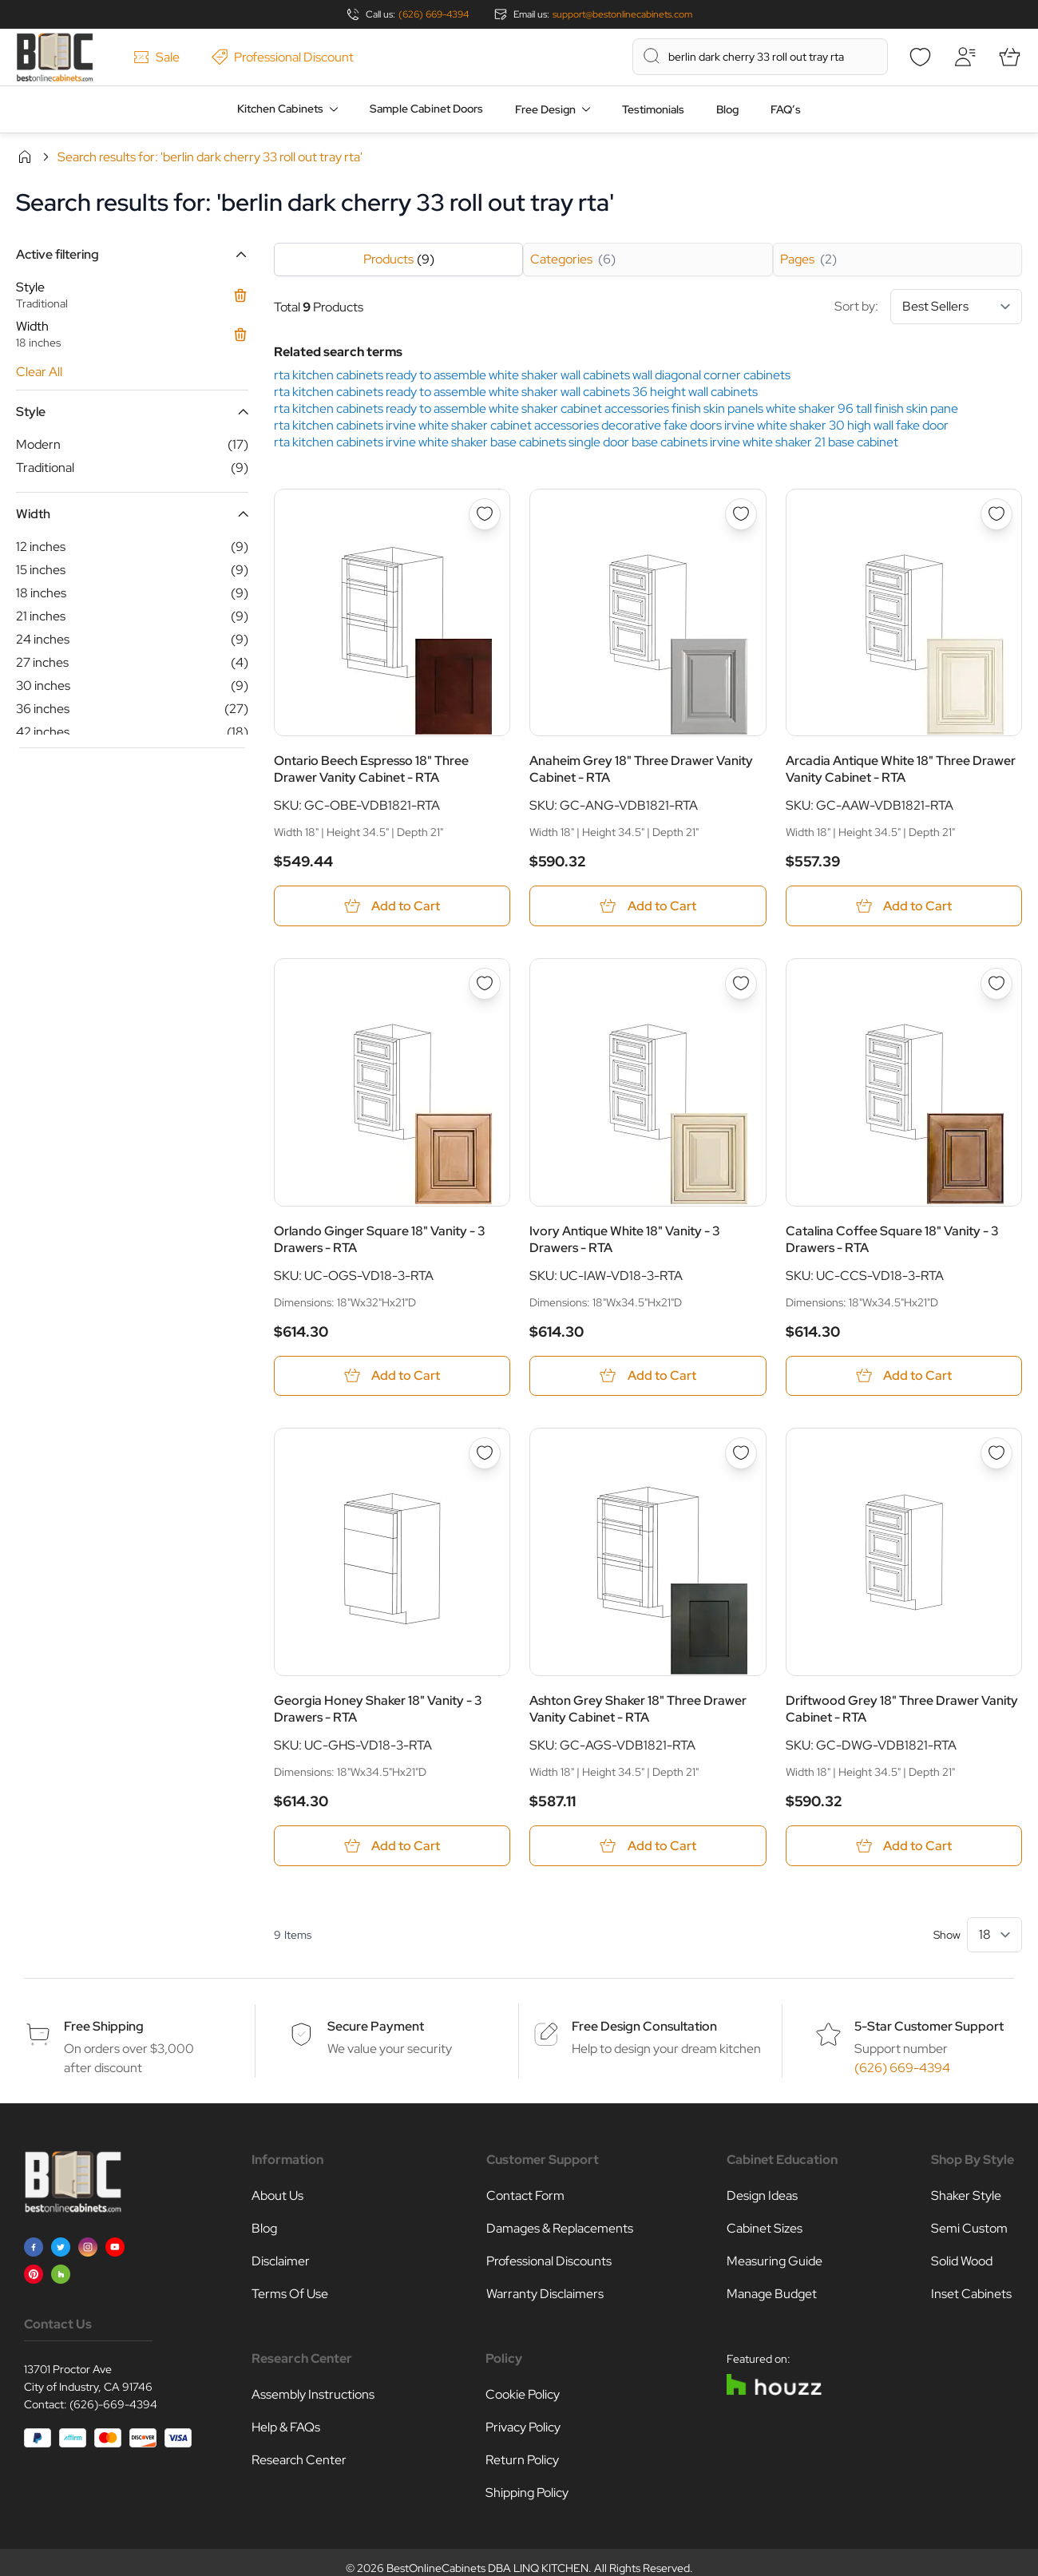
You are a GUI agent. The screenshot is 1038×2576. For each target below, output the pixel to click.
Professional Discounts (549, 2261)
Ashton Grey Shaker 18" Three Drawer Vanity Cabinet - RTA (638, 1709)
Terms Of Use (290, 2293)
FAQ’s (786, 109)
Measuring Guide (774, 2261)
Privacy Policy (523, 2427)
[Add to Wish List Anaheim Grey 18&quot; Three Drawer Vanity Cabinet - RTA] (741, 514)
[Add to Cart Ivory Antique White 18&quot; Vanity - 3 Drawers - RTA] (647, 1376)
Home (25, 156)
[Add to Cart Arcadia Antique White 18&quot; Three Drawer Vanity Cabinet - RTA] (904, 906)
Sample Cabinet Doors (426, 108)
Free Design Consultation (644, 2026)
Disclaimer (281, 2261)
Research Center (299, 2459)
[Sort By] (956, 306)
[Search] (651, 55)
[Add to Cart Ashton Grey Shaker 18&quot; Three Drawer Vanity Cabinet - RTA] (647, 1845)
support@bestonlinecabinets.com (622, 14)
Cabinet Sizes (764, 2228)
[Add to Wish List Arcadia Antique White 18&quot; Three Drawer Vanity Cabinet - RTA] (996, 514)
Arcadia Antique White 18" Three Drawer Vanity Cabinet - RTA (901, 769)
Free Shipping (104, 2026)
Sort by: (928, 306)
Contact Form (525, 2195)
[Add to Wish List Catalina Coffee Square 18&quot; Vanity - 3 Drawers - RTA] (996, 984)
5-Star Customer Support (929, 2026)
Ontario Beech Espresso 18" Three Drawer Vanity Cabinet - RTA (371, 769)
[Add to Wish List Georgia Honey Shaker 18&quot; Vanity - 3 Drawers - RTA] (485, 1454)
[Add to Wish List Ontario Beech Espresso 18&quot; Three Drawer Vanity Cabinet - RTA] (485, 514)
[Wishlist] (920, 56)
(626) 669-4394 (433, 14)
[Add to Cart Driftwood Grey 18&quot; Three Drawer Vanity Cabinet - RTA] (904, 1845)
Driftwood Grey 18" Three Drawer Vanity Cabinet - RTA (902, 1709)
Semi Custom (969, 2228)
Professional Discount (283, 57)
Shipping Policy (527, 2492)
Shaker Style (966, 2195)
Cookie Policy (522, 2394)
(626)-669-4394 (113, 2404)
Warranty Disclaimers (545, 2293)
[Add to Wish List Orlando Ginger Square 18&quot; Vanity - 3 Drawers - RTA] (485, 984)
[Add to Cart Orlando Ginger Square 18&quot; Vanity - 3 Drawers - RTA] (392, 1376)
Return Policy (522, 2459)
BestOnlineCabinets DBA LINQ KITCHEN (487, 2568)
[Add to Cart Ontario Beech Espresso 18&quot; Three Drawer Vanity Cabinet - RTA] (392, 906)
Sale (156, 57)
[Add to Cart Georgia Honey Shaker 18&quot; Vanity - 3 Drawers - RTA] (392, 1845)
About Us (277, 2195)
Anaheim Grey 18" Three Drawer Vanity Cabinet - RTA (641, 769)
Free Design (545, 109)
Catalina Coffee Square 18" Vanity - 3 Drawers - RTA (892, 1239)
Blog (727, 109)
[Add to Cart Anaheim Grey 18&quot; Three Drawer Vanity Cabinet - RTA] (647, 906)
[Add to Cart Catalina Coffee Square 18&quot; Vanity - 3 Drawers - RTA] (904, 1376)
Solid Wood (961, 2261)
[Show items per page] (994, 1934)
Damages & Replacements (559, 2228)
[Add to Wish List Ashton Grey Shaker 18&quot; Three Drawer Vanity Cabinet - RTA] (741, 1454)
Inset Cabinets (971, 2293)
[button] (132, 254)
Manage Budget (772, 2293)
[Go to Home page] (54, 57)
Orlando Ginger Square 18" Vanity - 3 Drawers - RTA (379, 1239)
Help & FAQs (286, 2427)
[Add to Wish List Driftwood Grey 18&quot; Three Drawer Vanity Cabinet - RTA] (996, 1454)
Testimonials (653, 109)
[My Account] (964, 56)
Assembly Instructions (313, 2394)
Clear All (39, 371)
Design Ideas (762, 2195)
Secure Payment (375, 2026)
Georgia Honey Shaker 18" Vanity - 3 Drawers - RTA (378, 1709)
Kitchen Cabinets (280, 108)
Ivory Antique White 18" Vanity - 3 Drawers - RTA (624, 1239)
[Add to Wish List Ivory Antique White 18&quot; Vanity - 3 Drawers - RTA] (741, 984)
